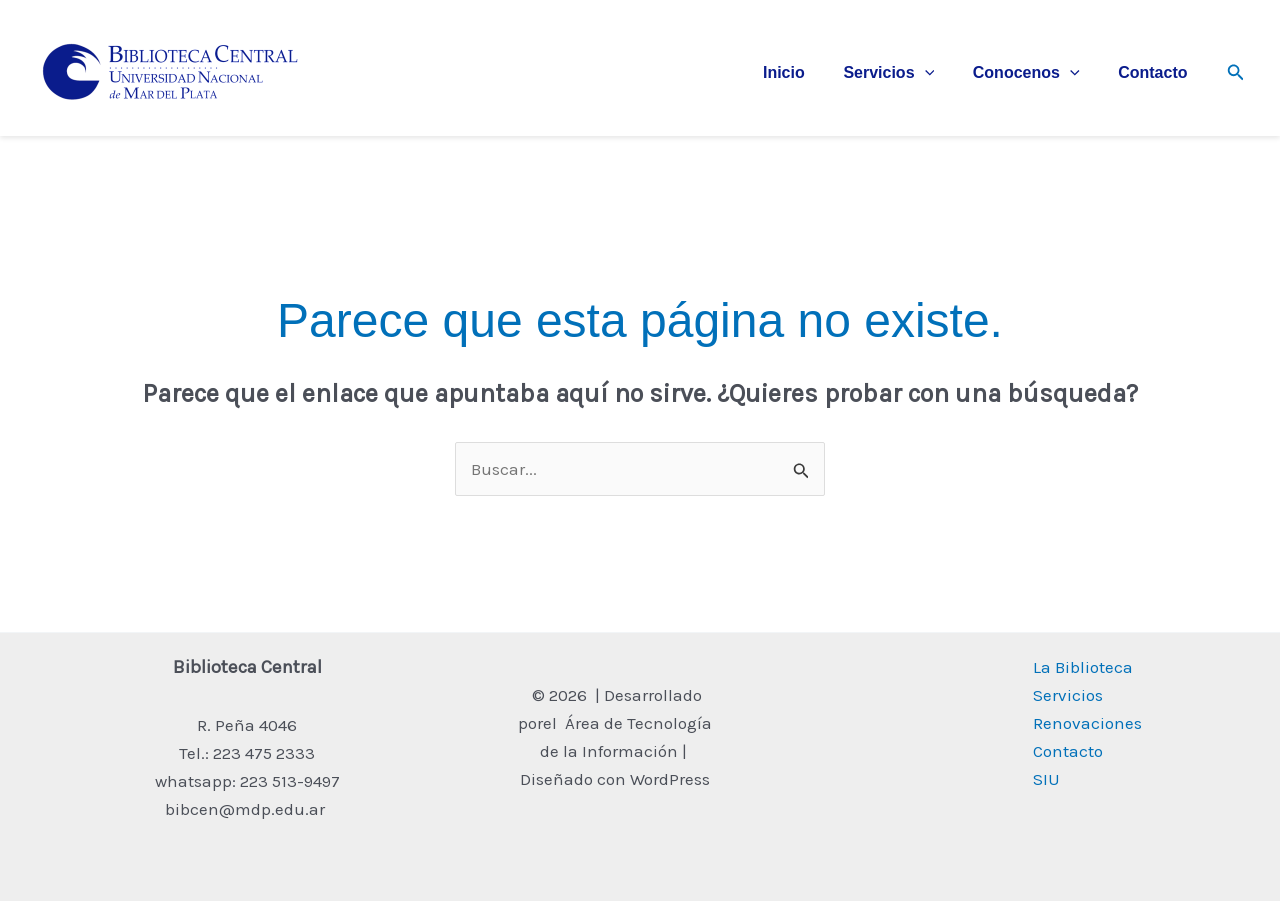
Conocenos (1036, 73)
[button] (1236, 73)
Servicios (905, 73)
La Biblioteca (1083, 667)
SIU (1046, 779)
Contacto (1155, 72)
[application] (941, 73)
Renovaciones (1087, 723)
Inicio (807, 72)
